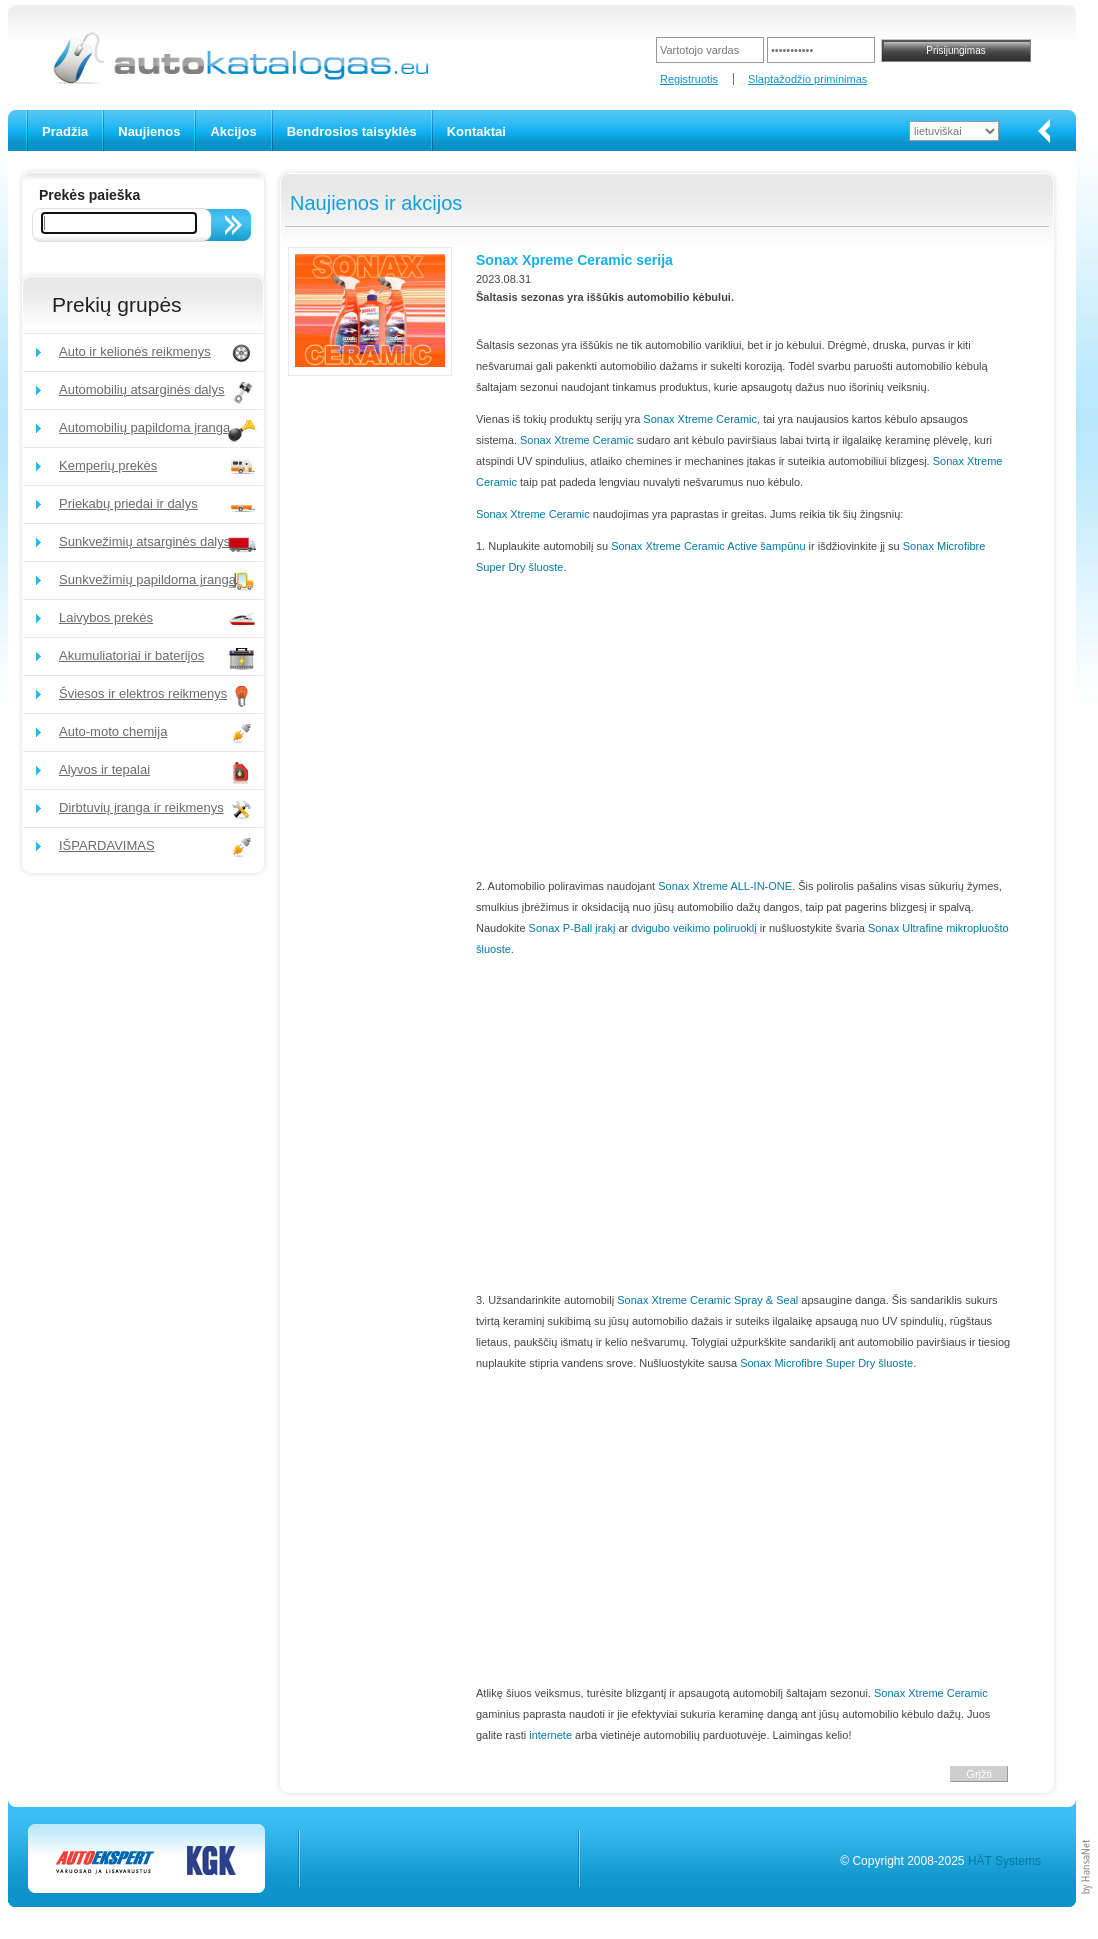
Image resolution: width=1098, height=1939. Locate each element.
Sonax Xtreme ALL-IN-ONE (725, 886)
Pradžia (65, 131)
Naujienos (149, 131)
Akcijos (233, 131)
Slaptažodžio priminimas (807, 79)
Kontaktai (476, 131)
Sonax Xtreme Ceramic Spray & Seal (707, 1300)
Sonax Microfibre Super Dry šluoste (826, 1363)
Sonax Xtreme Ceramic (700, 419)
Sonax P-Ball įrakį (572, 928)
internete (550, 1735)
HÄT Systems (1004, 1861)
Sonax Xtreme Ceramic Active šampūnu (708, 546)
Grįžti (979, 1774)
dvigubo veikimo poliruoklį (693, 928)
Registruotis (689, 79)
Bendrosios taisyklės (352, 131)
